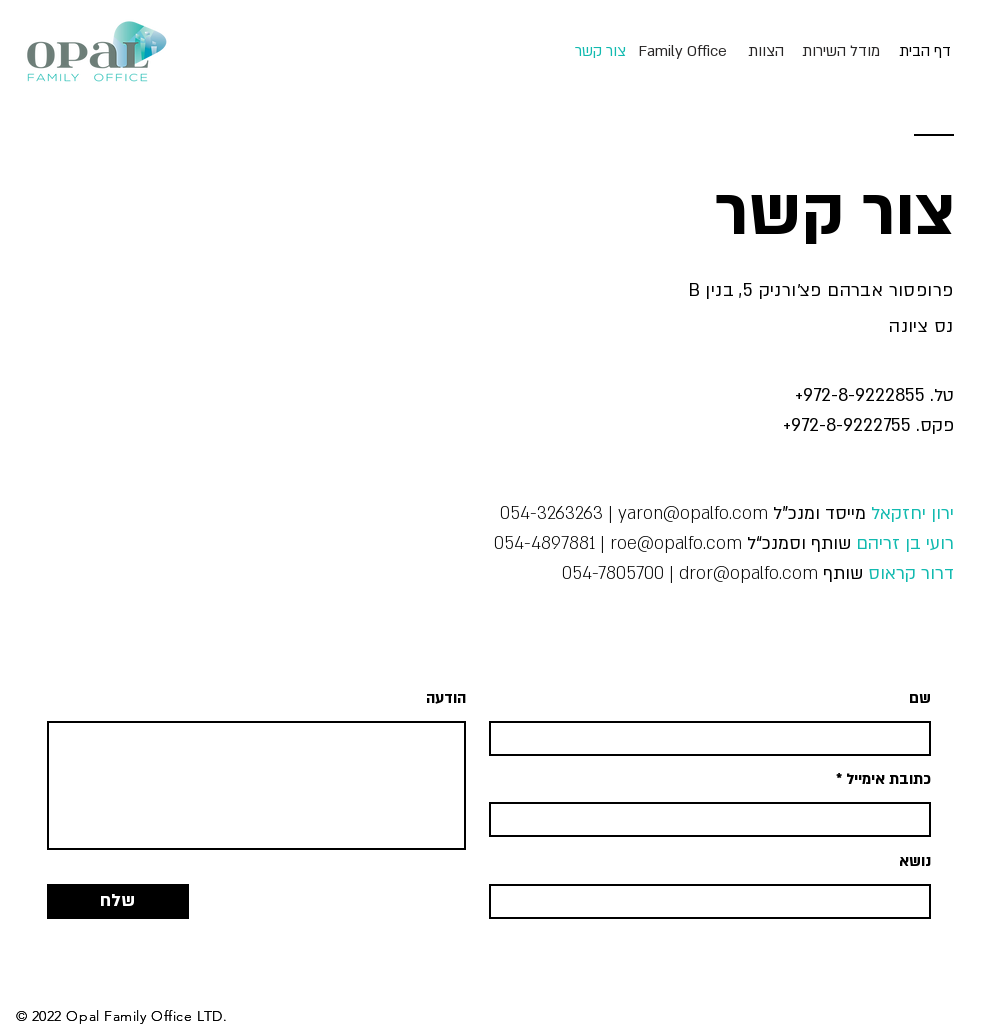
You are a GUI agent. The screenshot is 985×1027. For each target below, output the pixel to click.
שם (920, 698)
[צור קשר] (601, 51)
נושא (915, 861)
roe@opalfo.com (676, 543)
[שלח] (118, 901)
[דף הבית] (925, 51)
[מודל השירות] (841, 51)
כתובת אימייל (888, 779)
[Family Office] (683, 51)
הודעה (446, 698)
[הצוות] (766, 51)
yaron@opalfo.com (693, 513)
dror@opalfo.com (748, 573)
